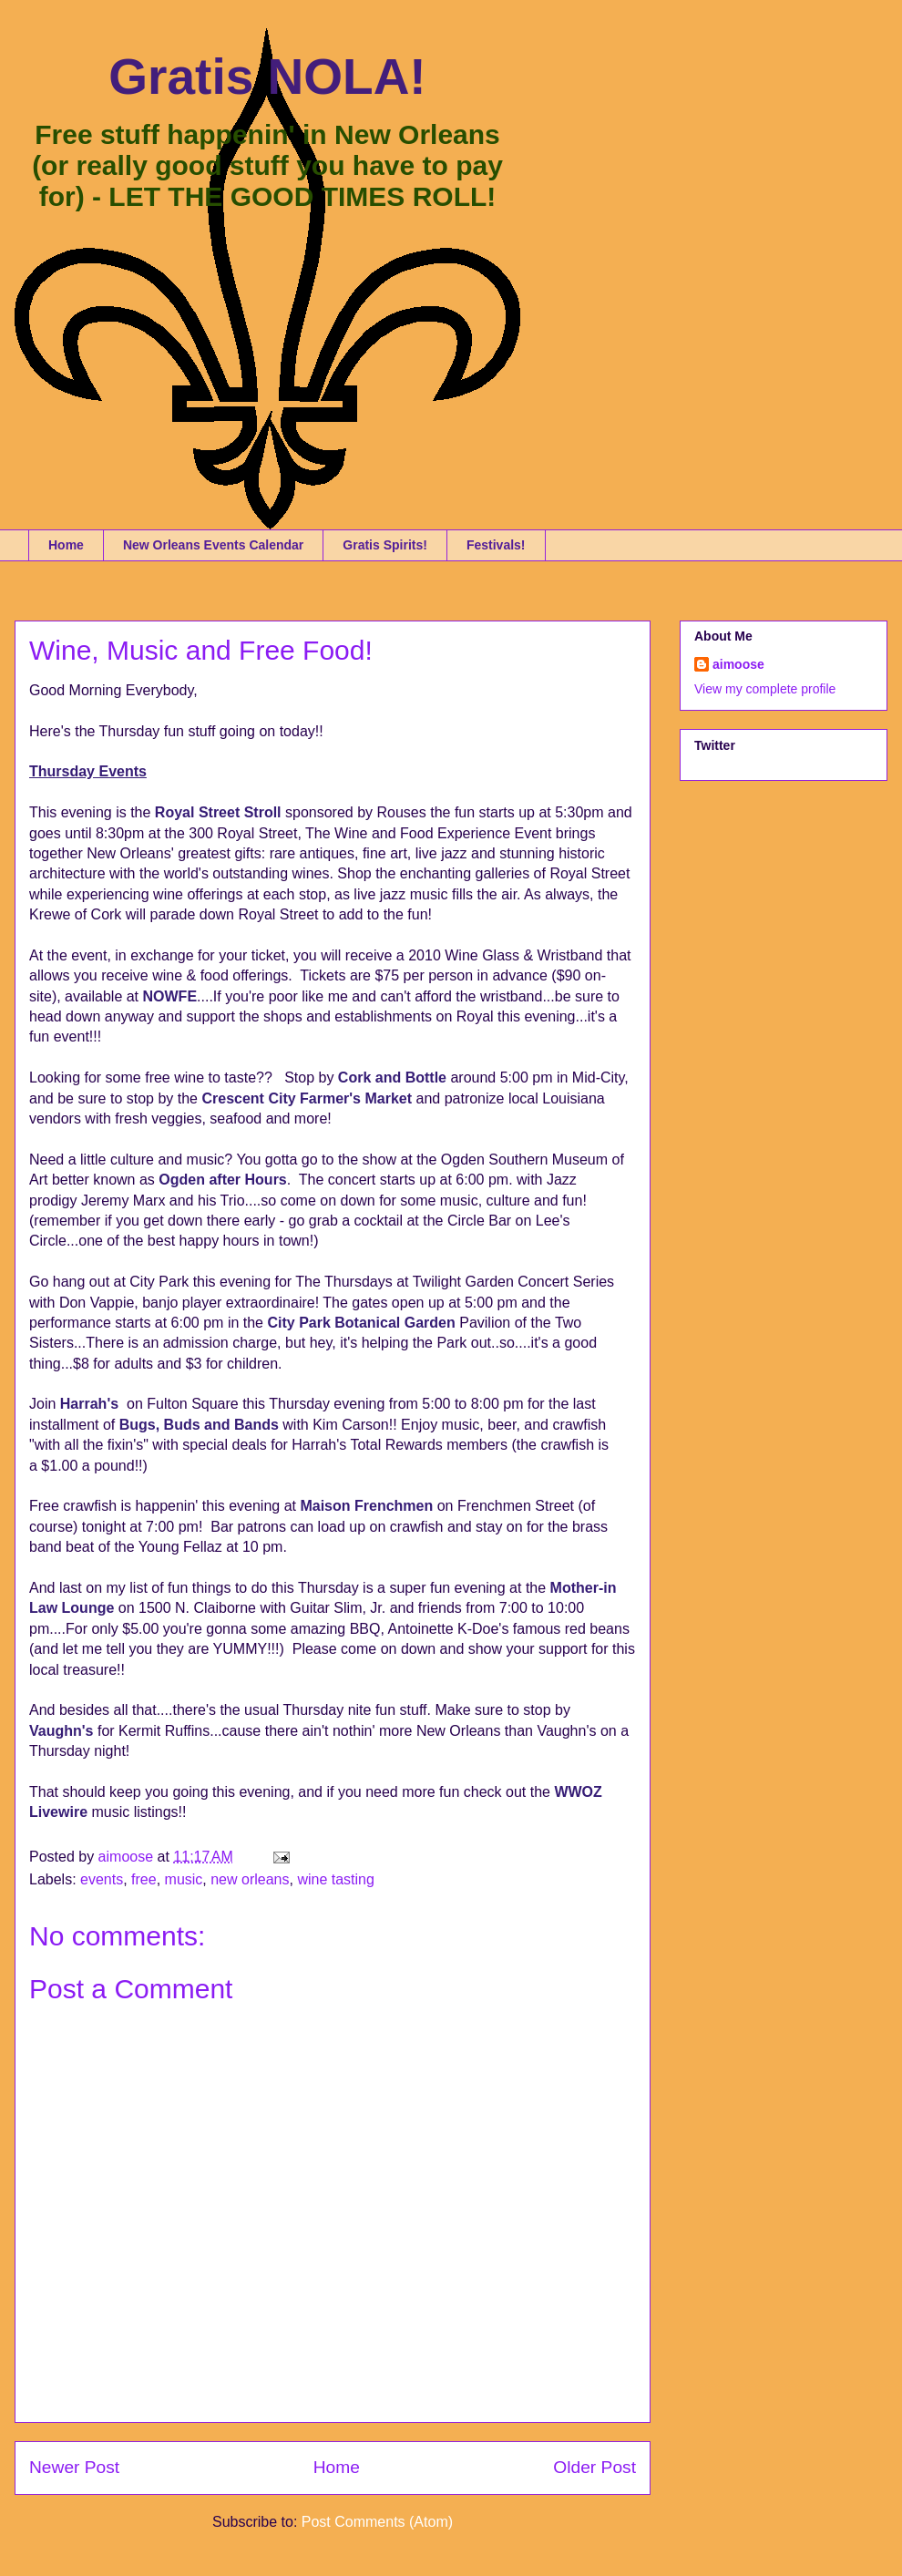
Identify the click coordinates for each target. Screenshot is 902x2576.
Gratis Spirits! (385, 545)
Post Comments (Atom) (377, 2522)
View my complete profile (764, 689)
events (101, 1879)
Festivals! (496, 545)
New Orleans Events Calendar (213, 545)
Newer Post (74, 2467)
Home (66, 545)
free (144, 1879)
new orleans (249, 1879)
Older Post (594, 2467)
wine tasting (335, 1879)
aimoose (738, 664)
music (184, 1879)
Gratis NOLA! (266, 76)
